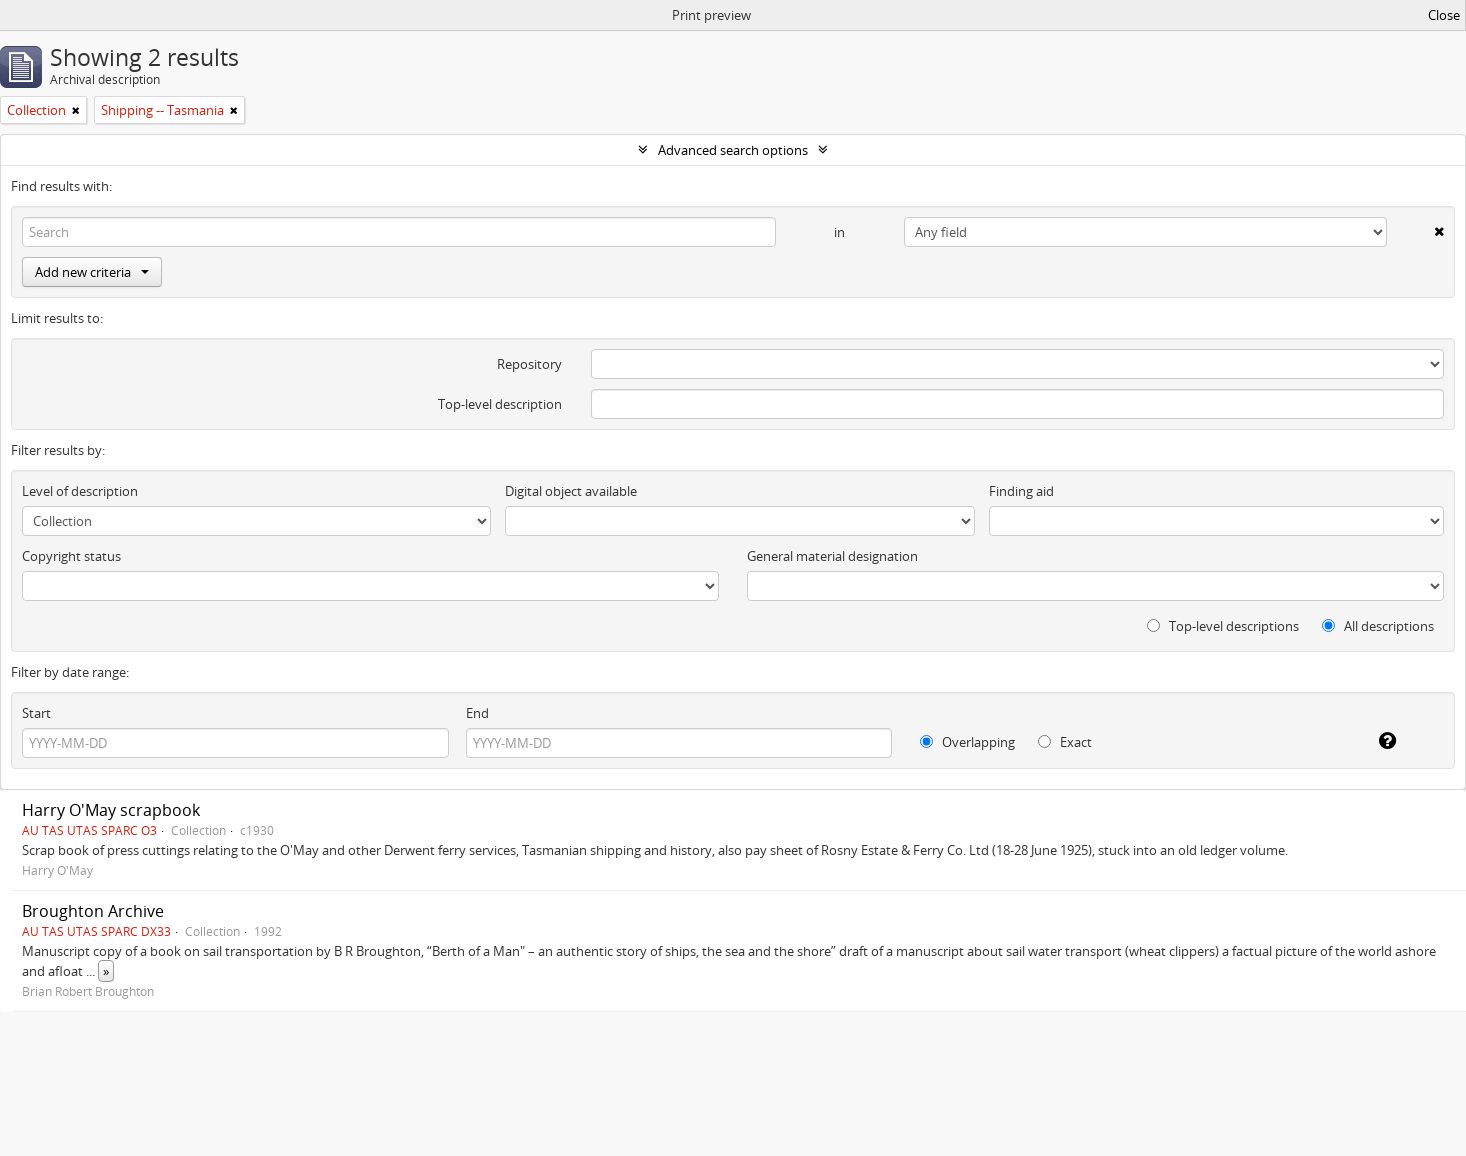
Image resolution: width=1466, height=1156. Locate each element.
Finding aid (1021, 491)
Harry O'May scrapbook (111, 810)
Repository (529, 364)
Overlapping (967, 742)
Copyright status (71, 556)
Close (1444, 15)
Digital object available (571, 491)
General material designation (832, 556)
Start (36, 713)
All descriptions (1378, 626)
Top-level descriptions (1223, 626)
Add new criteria (92, 272)
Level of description (80, 491)
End (477, 713)
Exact (1065, 742)
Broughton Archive (93, 911)
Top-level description (500, 404)
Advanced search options (733, 150)
